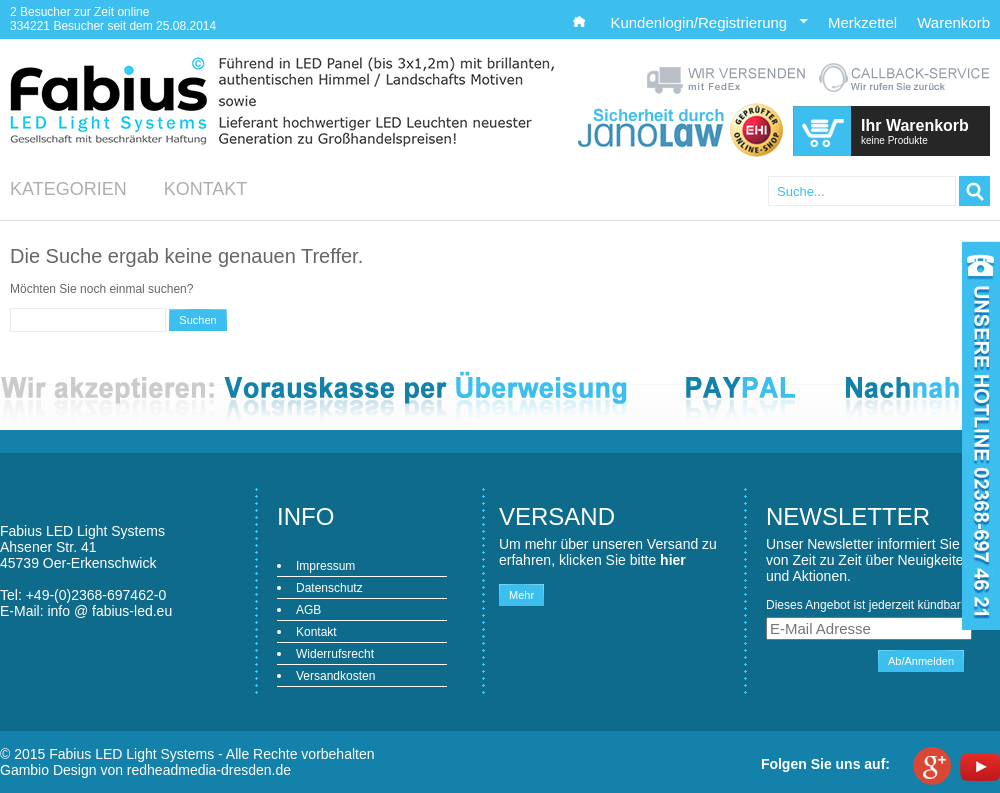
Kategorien (68, 189)
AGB (308, 610)
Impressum (325, 566)
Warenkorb (953, 22)
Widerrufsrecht (335, 654)
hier (673, 560)
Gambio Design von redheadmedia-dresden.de (145, 770)
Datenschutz (329, 588)
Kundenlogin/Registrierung (709, 22)
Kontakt (206, 189)
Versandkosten (335, 676)
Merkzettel (862, 22)
